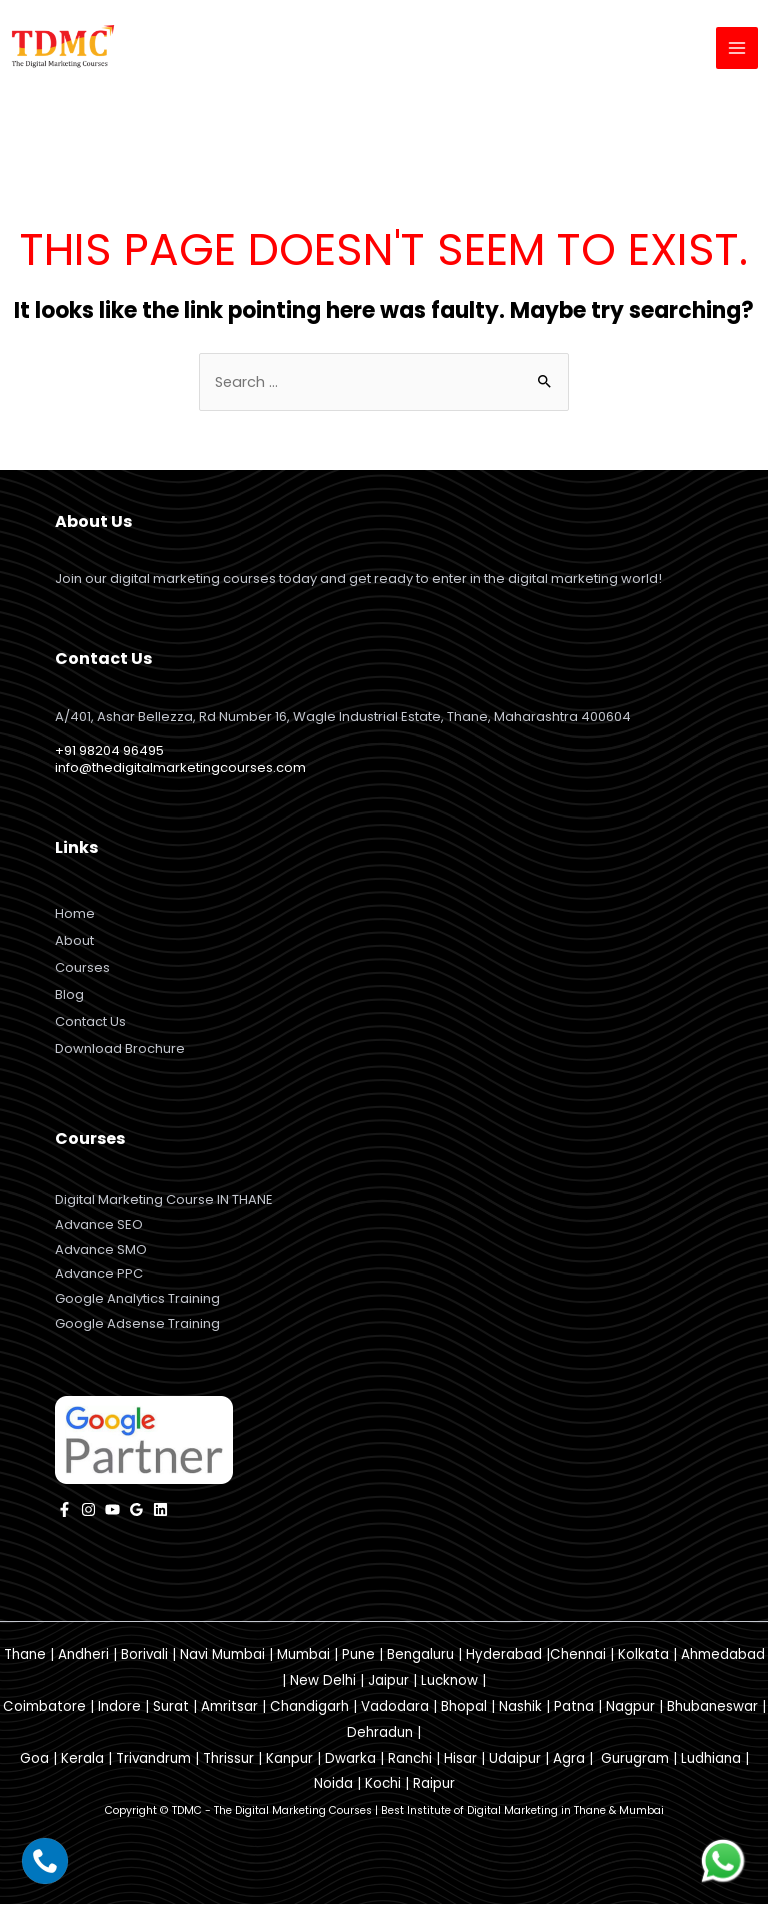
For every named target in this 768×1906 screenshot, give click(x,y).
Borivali (144, 1656)
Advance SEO (99, 1225)
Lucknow (449, 1682)
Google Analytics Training (137, 1300)
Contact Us (90, 1022)
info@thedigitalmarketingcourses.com (180, 768)
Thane (25, 1656)
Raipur (434, 1785)
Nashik (520, 1708)
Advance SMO (101, 1250)
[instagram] (88, 1511)
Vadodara (395, 1708)
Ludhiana (711, 1759)
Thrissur (228, 1759)
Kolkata (643, 1656)
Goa (34, 1759)
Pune (358, 1656)
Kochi (383, 1785)
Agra (569, 1759)
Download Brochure (120, 1049)
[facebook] (64, 1511)
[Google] (136, 1511)
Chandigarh (309, 1708)
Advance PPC (99, 1275)
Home (75, 914)
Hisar (460, 1759)
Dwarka (350, 1759)
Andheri (83, 1656)
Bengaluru (420, 1656)
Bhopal (464, 1708)
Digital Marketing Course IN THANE (164, 1200)
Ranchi (410, 1759)
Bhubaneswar (712, 1708)
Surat (171, 1708)
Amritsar (229, 1708)
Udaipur (515, 1759)
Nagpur (630, 1708)
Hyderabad (504, 1656)
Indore (119, 1708)
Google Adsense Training (137, 1324)
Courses (82, 968)
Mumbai (303, 1656)
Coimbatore (44, 1708)
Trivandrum (153, 1759)
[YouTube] (112, 1511)
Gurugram (635, 1759)
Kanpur (289, 1759)
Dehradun (380, 1733)
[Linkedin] (160, 1511)
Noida (333, 1785)
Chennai (578, 1656)
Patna (574, 1708)
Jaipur (388, 1682)
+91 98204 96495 (109, 751)
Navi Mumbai (222, 1656)
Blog (69, 995)
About (74, 941)
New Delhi (323, 1682)
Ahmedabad (723, 1656)
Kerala (82, 1759)
